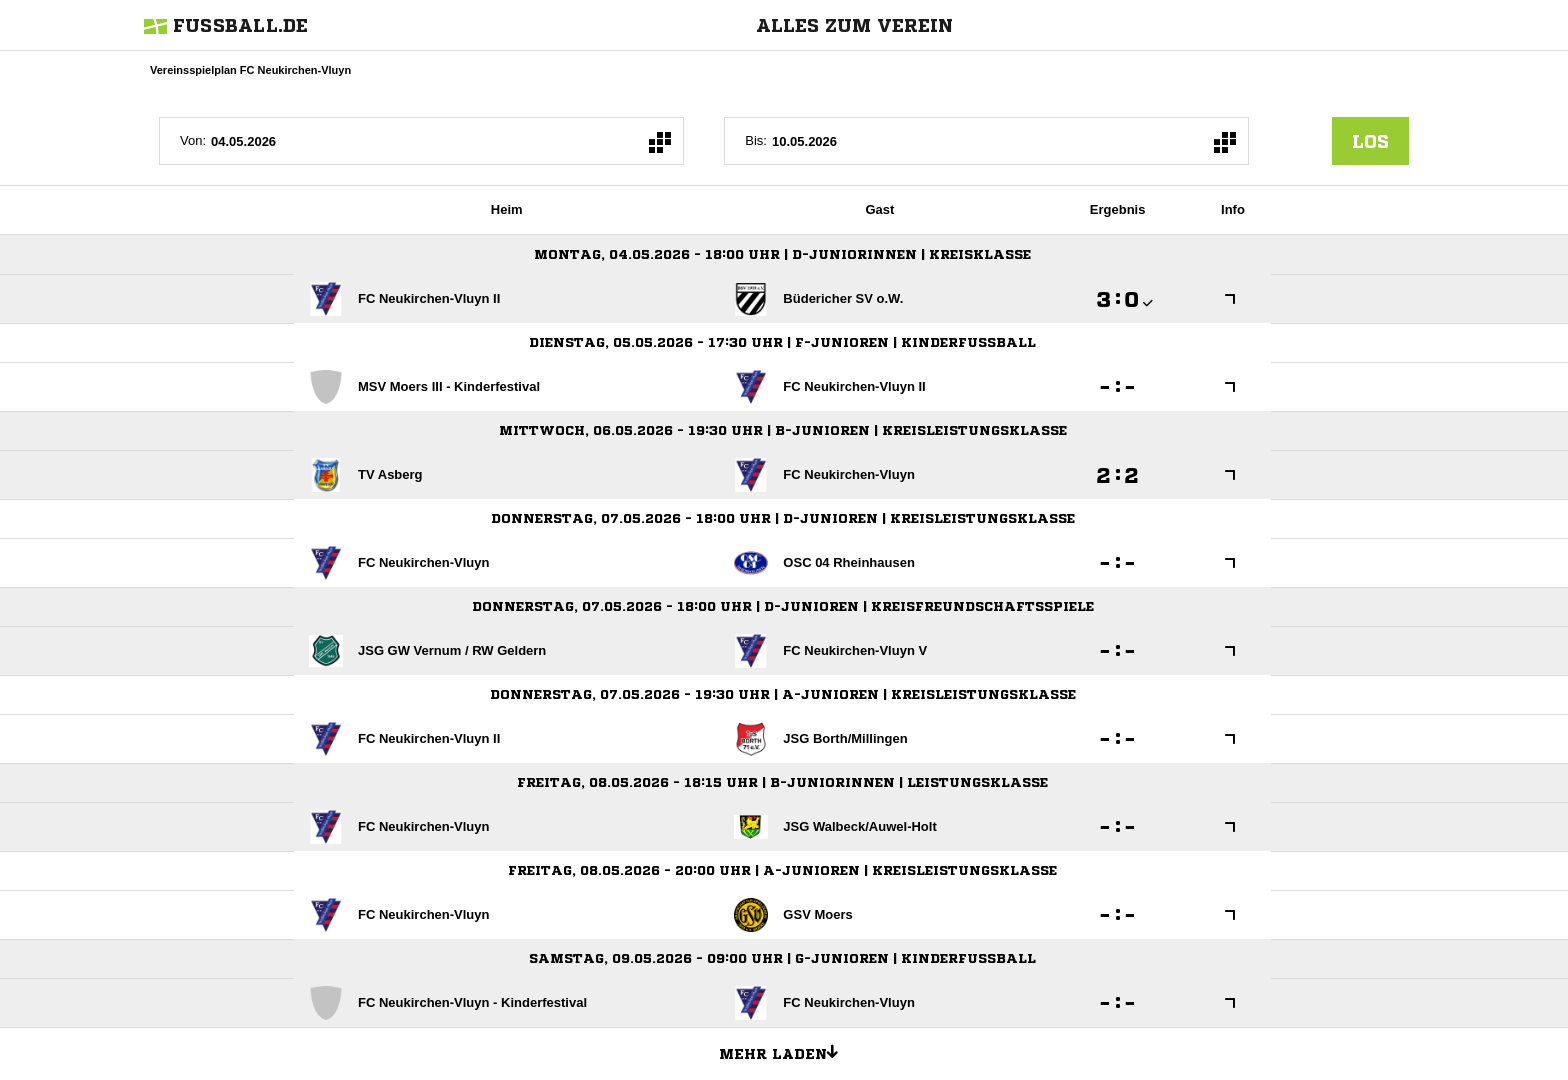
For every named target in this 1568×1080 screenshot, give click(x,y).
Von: (193, 140)
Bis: (756, 140)
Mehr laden (786, 1051)
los (1370, 141)
